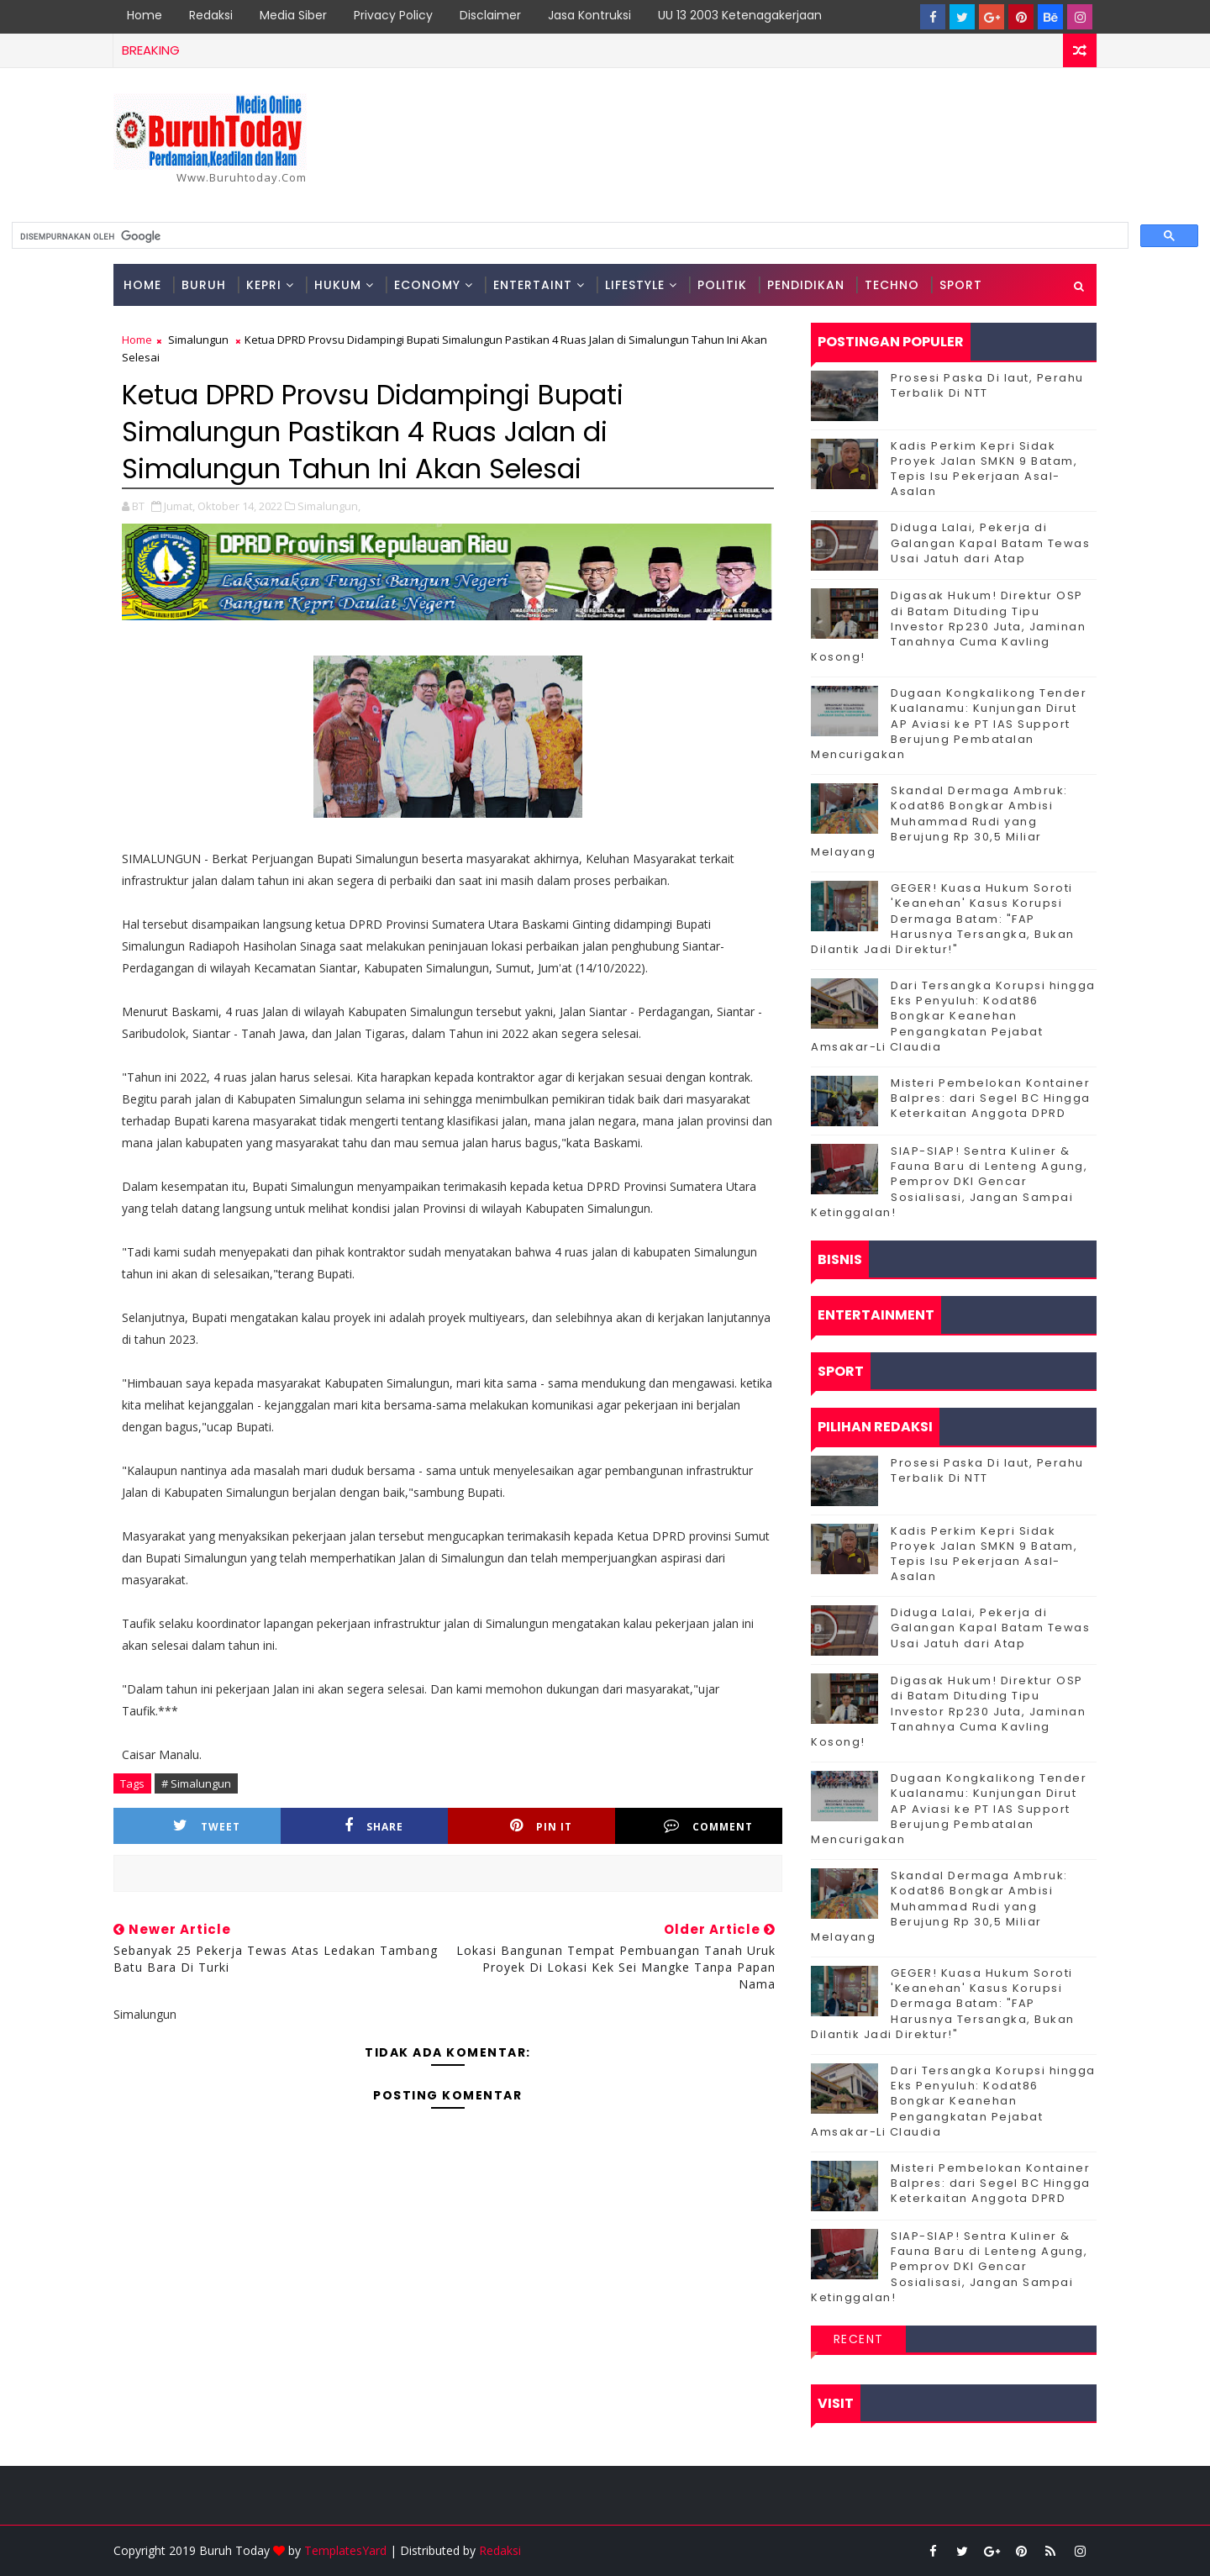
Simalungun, (328, 506)
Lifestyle (635, 285)
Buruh (204, 285)
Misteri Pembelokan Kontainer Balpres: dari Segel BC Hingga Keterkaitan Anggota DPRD (991, 1098)
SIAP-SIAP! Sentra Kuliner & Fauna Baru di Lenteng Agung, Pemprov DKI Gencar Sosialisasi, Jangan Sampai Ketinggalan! (949, 1181)
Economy (427, 285)
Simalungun (198, 339)
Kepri (263, 285)
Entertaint (532, 285)
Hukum (337, 285)
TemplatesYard (345, 2550)
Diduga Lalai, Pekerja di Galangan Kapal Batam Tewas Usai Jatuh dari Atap (990, 542)
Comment (708, 1826)
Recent (859, 2339)
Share (374, 1826)
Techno (892, 285)
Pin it (541, 1826)
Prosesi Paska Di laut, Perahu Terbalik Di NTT (987, 385)
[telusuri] (568, 236)
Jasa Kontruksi (589, 15)
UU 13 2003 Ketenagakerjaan (740, 15)
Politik (722, 285)
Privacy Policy (393, 15)
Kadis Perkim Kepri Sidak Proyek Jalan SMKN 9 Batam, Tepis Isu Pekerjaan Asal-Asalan (984, 469)
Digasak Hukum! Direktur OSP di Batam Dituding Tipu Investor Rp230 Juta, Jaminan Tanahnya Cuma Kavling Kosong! (948, 626)
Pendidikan (805, 285)
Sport (960, 285)
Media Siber (293, 15)
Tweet (206, 1826)
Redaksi (211, 15)
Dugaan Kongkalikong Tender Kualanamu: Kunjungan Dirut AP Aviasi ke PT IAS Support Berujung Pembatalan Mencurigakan (948, 723)
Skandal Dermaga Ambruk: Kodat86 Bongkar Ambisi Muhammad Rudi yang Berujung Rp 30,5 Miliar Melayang (939, 821)
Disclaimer (490, 15)
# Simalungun (196, 1783)
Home (144, 15)
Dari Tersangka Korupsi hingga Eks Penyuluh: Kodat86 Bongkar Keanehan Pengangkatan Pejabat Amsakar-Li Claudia (953, 1016)
